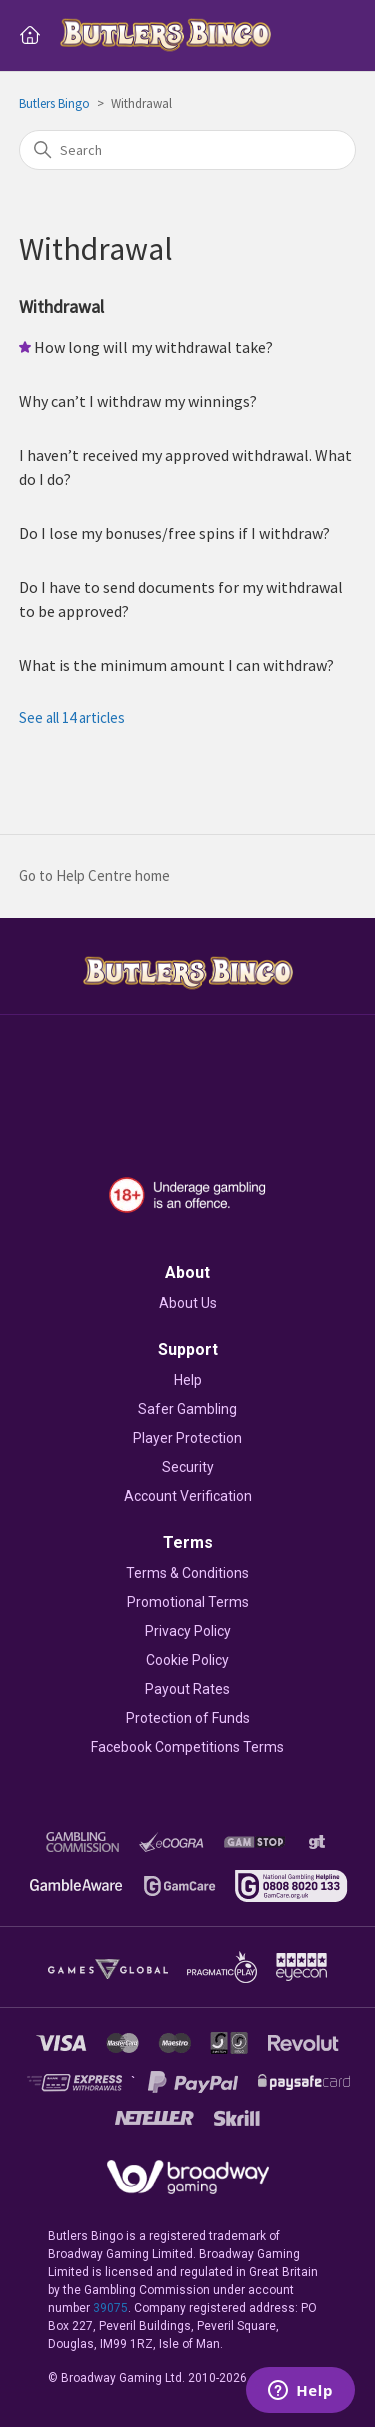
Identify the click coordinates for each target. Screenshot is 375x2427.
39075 (110, 2308)
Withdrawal (61, 306)
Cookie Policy (187, 1660)
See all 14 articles (72, 717)
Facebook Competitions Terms (187, 1747)
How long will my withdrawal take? (153, 347)
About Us (188, 1303)
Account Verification (188, 1496)
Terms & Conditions (187, 1573)
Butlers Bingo (54, 103)
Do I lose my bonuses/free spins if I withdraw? (174, 533)
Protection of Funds (188, 1718)
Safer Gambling (187, 1409)
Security (188, 1467)
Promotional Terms (188, 1602)
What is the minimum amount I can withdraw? (176, 665)
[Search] (188, 150)
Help (188, 1380)
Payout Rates (187, 1689)
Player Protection (187, 1438)
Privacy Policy (188, 1631)
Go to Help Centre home (94, 875)
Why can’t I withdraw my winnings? (138, 401)
